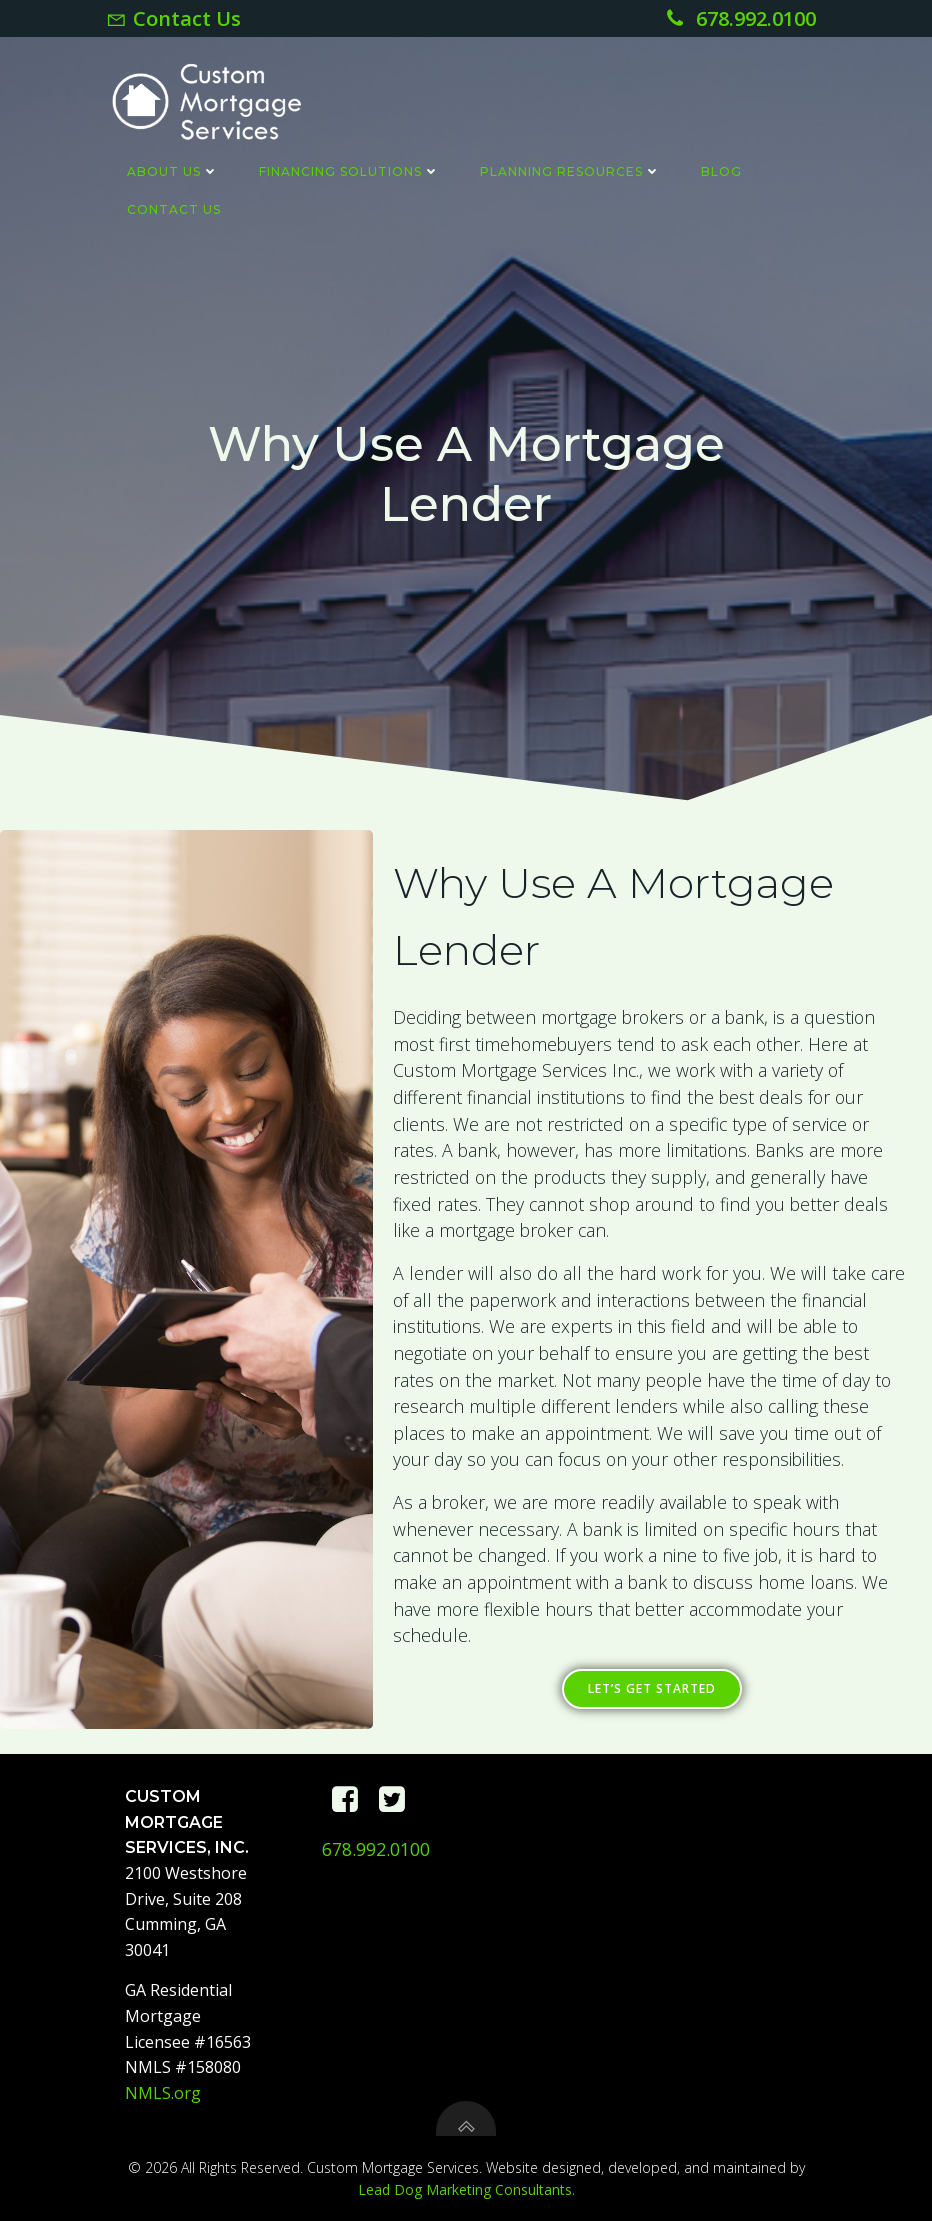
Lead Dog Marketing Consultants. (466, 2189)
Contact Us (173, 208)
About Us (172, 170)
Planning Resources (569, 170)
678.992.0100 (376, 1849)
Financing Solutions (348, 170)
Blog (720, 170)
